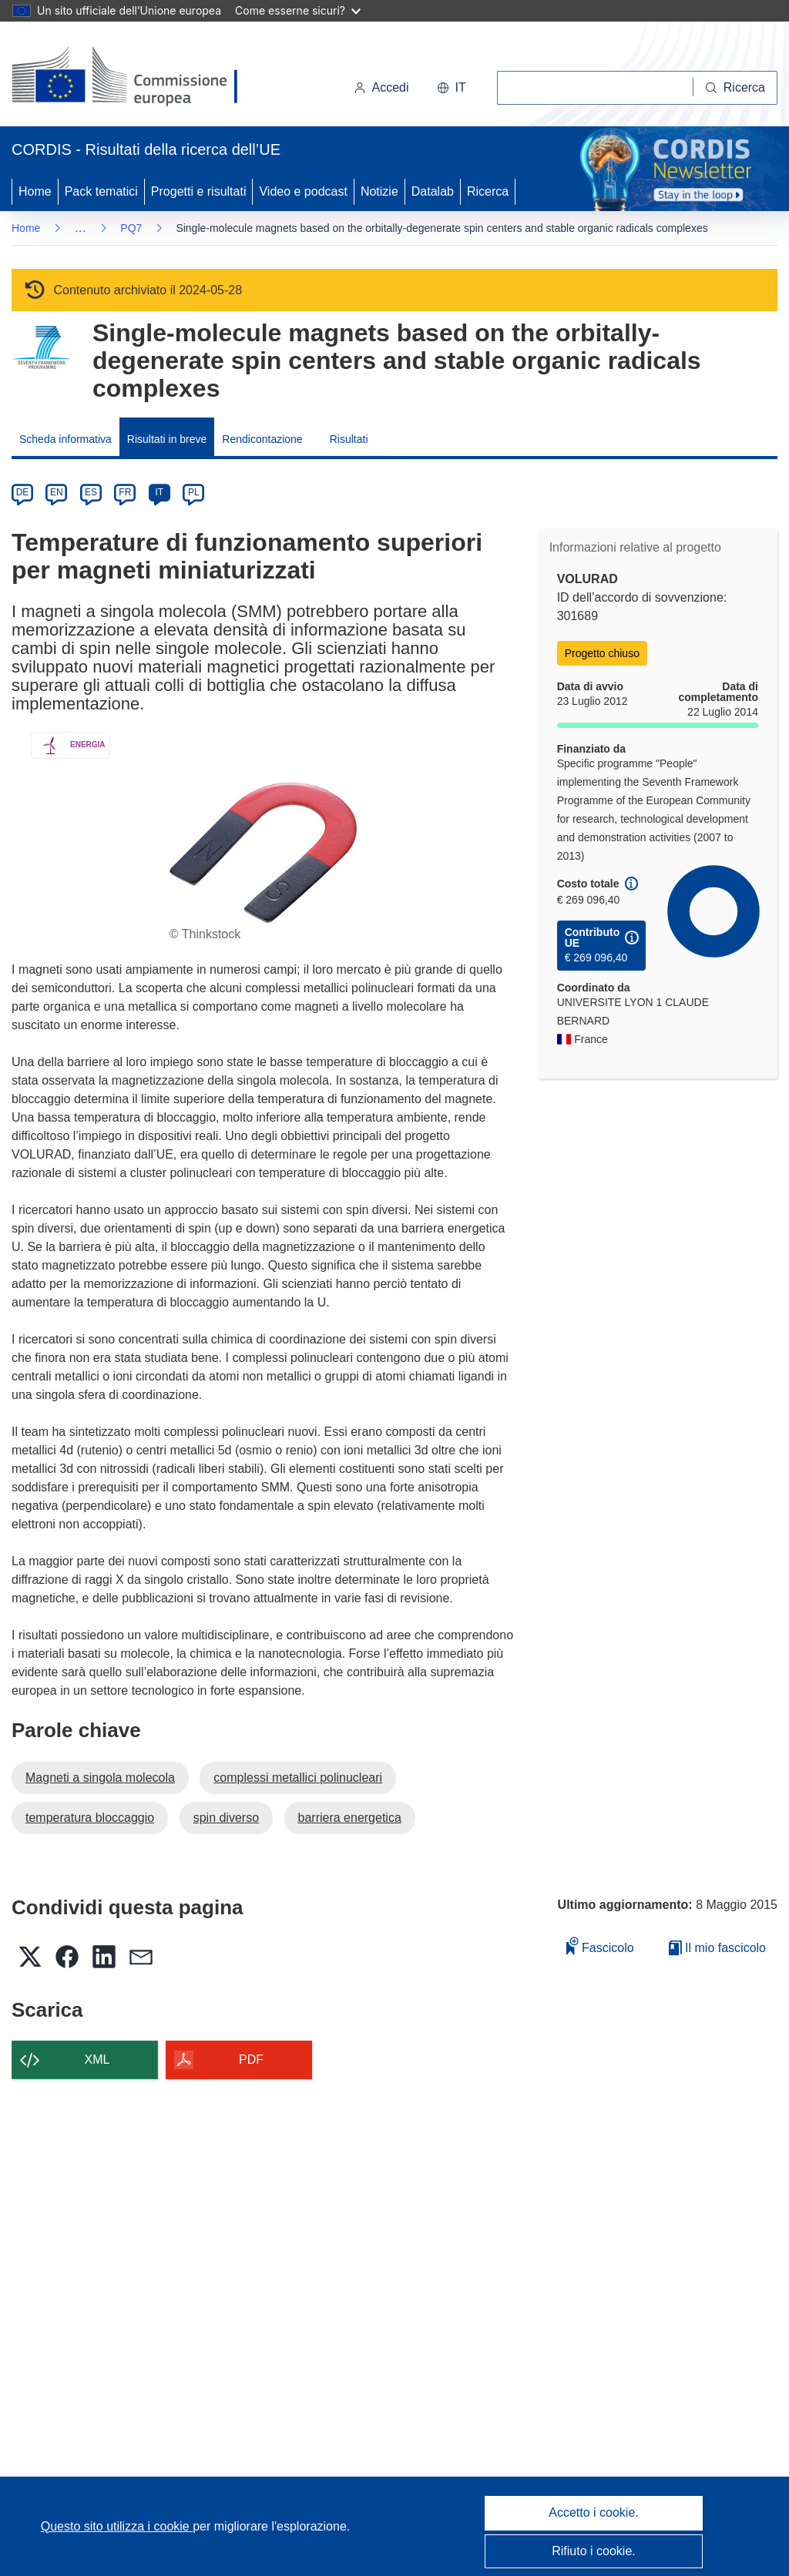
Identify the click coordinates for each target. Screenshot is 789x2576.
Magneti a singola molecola (100, 1777)
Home (35, 191)
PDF (251, 2059)
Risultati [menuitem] (349, 439)
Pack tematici (101, 191)
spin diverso (226, 1817)
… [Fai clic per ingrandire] (80, 227)
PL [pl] (194, 492)
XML (97, 2059)
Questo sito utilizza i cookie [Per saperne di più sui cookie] (117, 2526)
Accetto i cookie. (594, 2512)
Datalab (432, 191)
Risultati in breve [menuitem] (167, 439)
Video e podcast (303, 191)
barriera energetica (349, 1817)
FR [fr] (125, 492)
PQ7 (131, 228)
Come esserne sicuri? (298, 10)
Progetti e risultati (199, 191)
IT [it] (159, 492)
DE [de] (22, 492)
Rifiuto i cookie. (594, 2551)
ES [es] (91, 492)
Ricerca (488, 191)
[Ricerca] (735, 88)
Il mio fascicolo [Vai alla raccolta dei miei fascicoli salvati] (717, 1947)
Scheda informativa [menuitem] (65, 439)
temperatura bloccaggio (89, 1817)
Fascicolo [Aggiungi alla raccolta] (600, 1945)
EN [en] (56, 492)
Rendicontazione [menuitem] (262, 439)
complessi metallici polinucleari (297, 1777)
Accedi (381, 87)
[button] (451, 88)
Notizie (379, 191)
